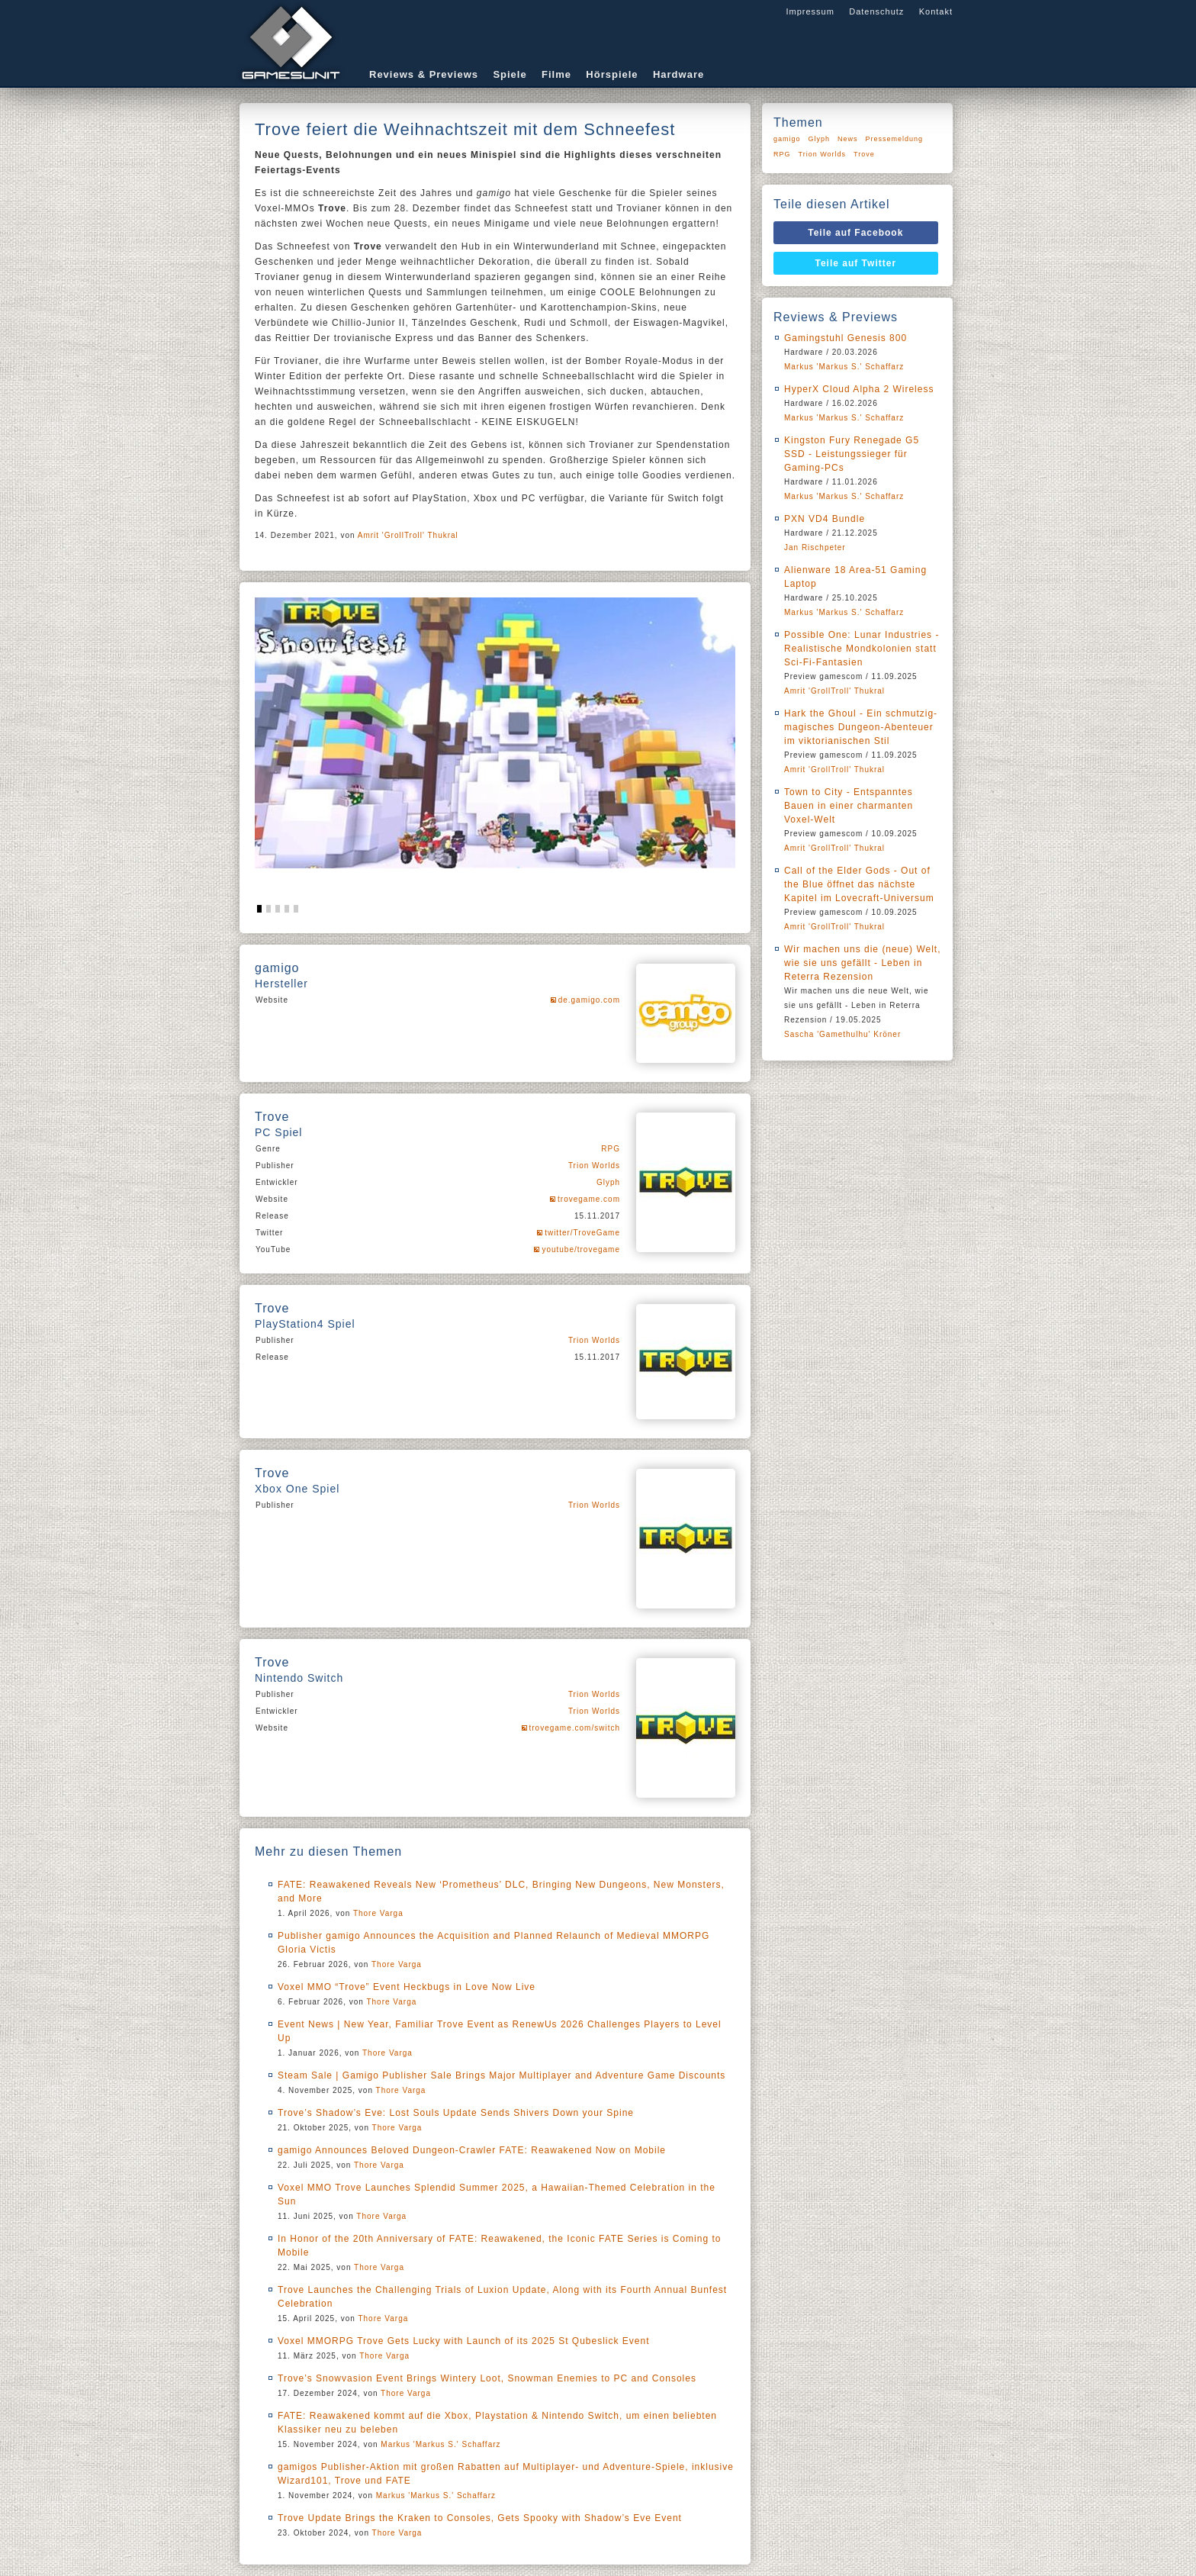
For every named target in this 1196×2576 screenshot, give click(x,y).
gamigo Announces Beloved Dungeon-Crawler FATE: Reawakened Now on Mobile (472, 2150)
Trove (864, 154)
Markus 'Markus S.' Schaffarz (440, 2444)
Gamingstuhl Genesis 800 (845, 338)
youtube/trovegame (581, 1249)
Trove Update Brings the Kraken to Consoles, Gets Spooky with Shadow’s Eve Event (480, 2518)
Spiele (509, 74)
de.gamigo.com (589, 1000)
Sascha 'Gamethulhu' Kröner (842, 1034)
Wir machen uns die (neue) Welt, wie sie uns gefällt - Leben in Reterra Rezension (862, 963)
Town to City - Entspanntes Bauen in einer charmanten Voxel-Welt (848, 806)
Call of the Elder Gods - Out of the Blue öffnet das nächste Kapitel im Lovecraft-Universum (859, 884)
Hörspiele (612, 74)
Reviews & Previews (423, 74)
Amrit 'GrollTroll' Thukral (408, 535)
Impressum (810, 11)
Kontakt (936, 11)
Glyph (608, 1182)
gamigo (787, 139)
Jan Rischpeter (815, 547)
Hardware (678, 74)
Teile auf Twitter (856, 263)
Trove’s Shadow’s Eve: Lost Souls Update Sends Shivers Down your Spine (456, 2112)
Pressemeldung (895, 139)
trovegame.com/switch (574, 1728)
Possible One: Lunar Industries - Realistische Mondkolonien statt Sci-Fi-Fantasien (861, 649)
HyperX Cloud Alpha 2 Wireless (859, 389)
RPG (610, 1149)
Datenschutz (876, 11)
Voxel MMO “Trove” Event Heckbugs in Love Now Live (406, 1987)
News (848, 139)
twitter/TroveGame (582, 1232)
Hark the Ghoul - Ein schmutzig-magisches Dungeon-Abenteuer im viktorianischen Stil (860, 727)
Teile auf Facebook (855, 232)
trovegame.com (589, 1199)
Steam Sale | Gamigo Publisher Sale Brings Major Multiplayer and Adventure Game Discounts (501, 2075)
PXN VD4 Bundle (824, 519)
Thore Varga (378, 1913)
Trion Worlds (594, 1165)
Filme (556, 74)
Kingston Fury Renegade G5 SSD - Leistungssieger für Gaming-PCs (851, 454)
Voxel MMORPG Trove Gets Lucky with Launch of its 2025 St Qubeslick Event (464, 2341)
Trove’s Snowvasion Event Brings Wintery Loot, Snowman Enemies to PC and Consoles (487, 2378)
